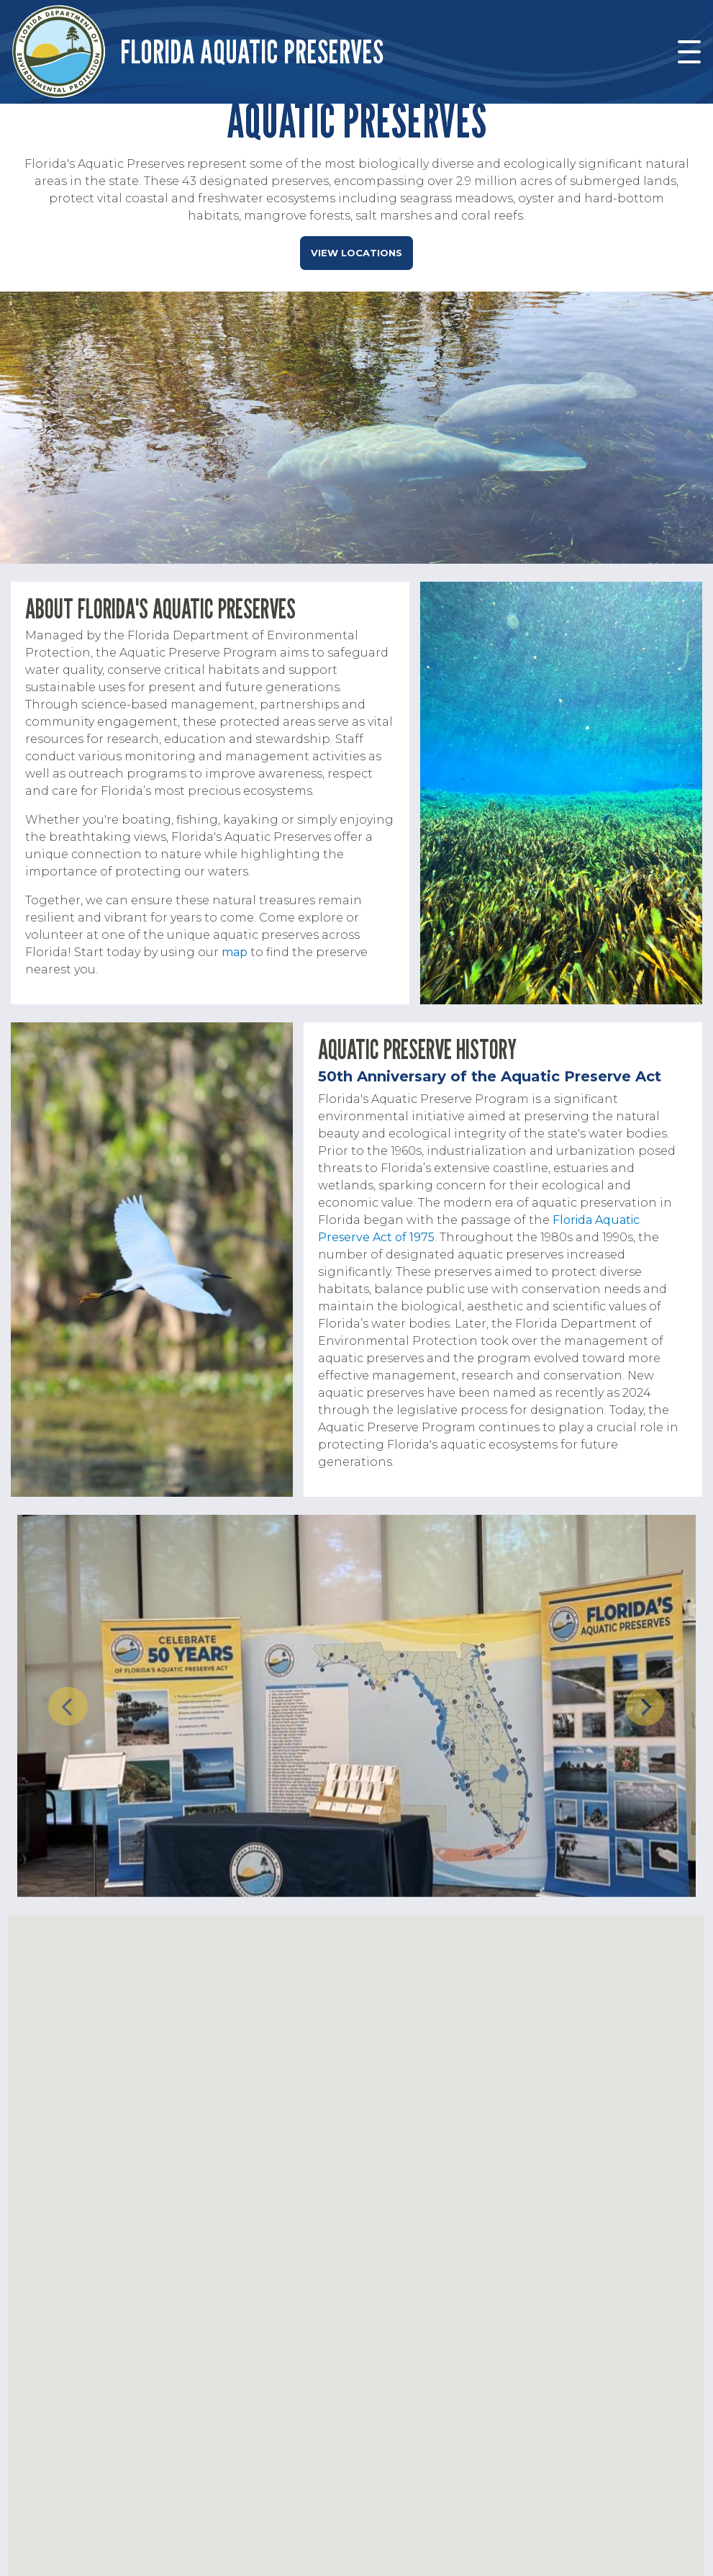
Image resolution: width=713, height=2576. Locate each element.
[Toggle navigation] (689, 52)
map (234, 952)
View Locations (356, 252)
